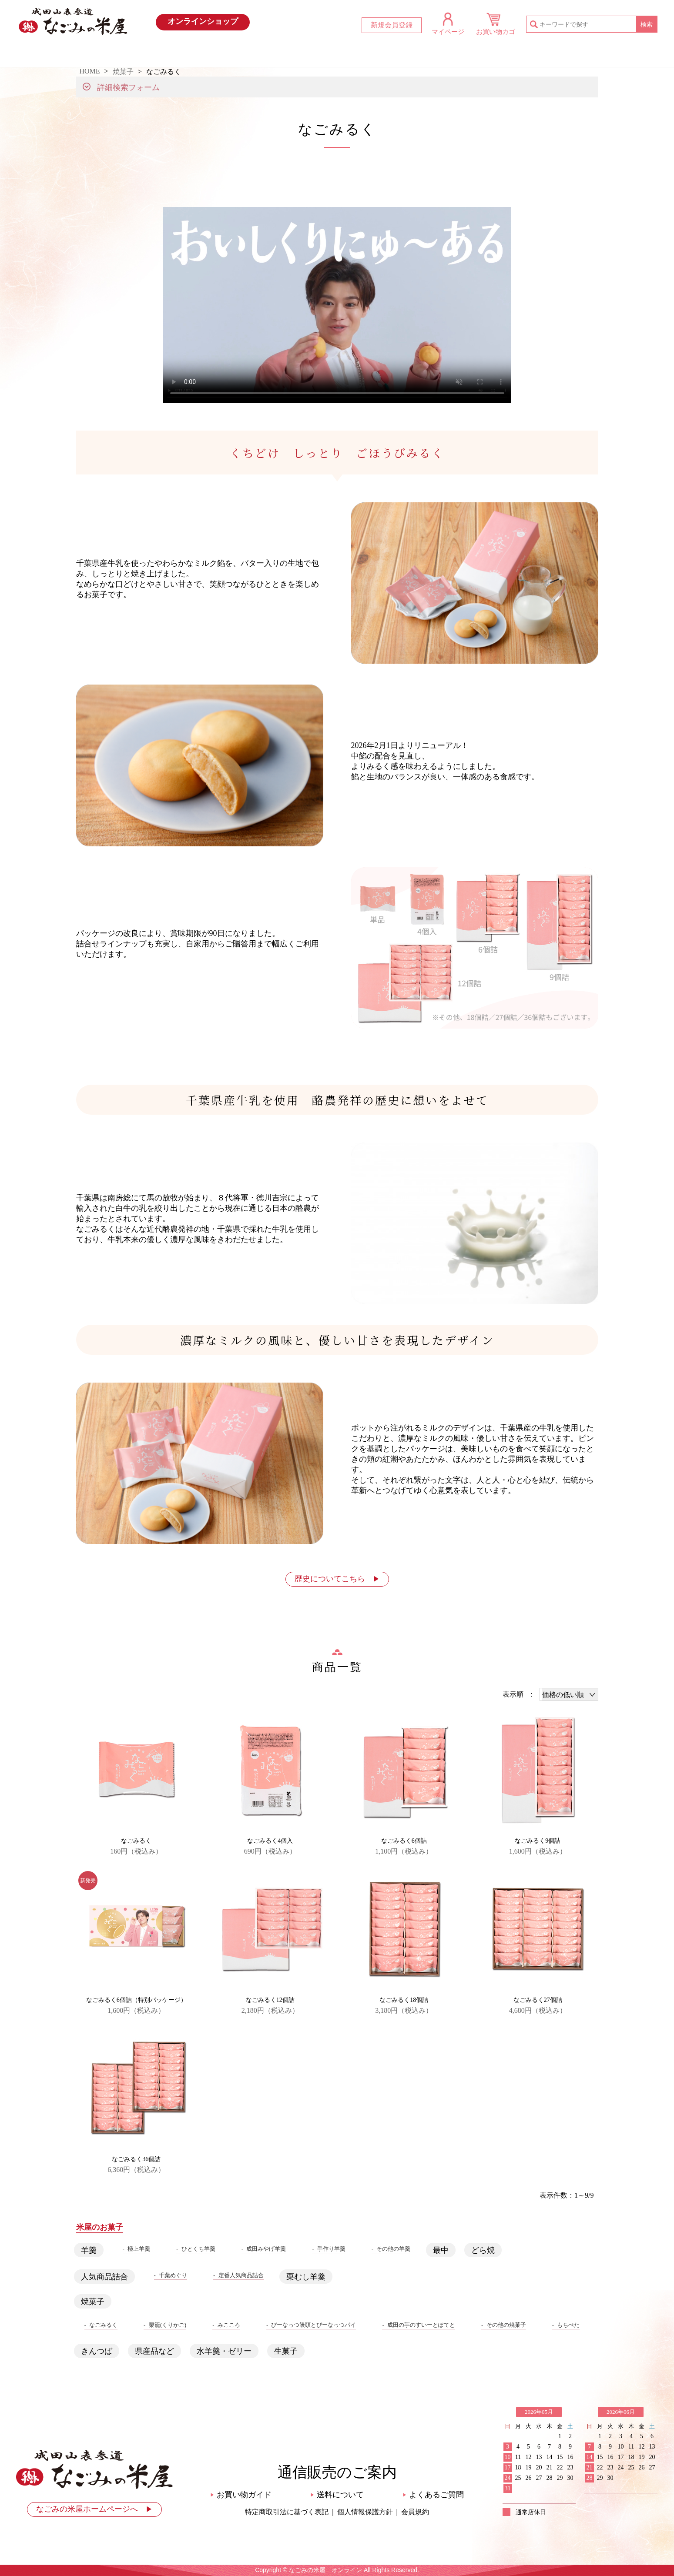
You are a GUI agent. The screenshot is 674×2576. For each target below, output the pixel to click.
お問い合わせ (554, 55)
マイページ (448, 31)
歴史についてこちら (337, 1578)
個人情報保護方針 (365, 2512)
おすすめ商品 (293, 55)
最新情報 (206, 55)
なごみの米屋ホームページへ (94, 2509)
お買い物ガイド (467, 55)
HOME (119, 55)
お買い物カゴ (495, 31)
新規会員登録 (391, 25)
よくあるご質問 (433, 2494)
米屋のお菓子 (380, 55)
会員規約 (415, 2512)
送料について (337, 2494)
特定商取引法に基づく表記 (287, 2512)
